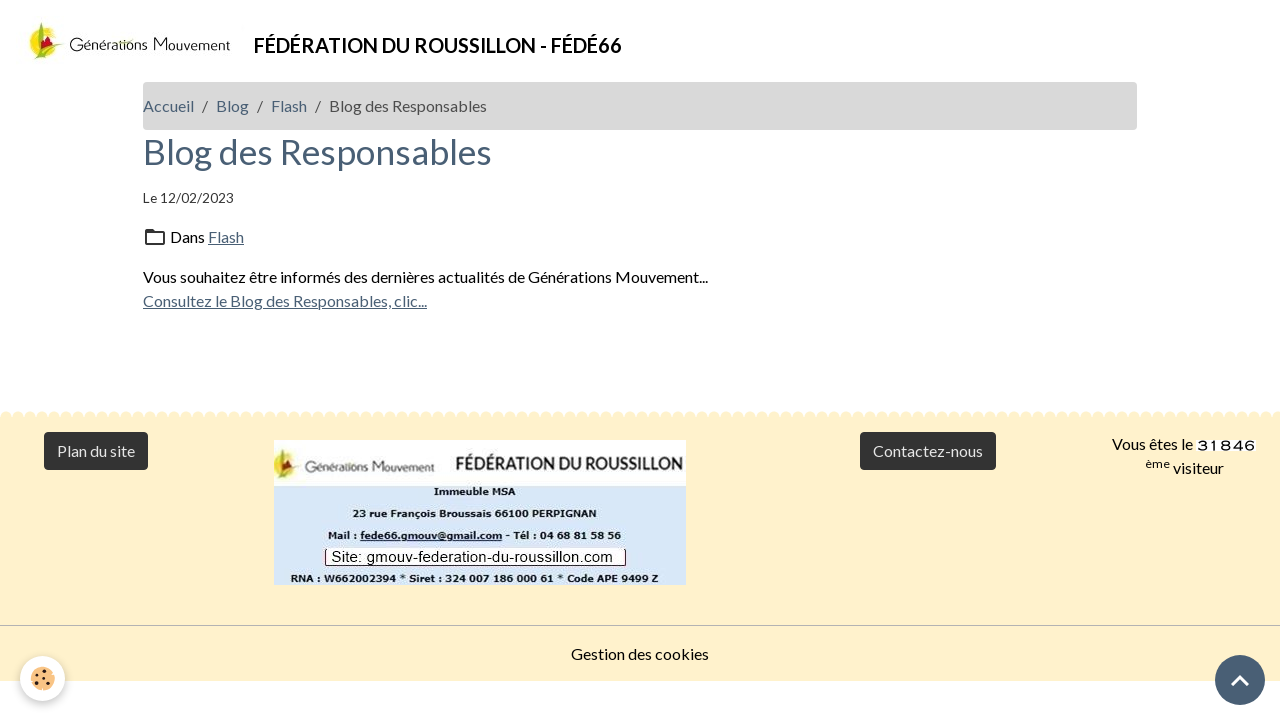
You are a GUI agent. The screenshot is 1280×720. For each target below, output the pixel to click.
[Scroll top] (1240, 680)
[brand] (319, 41)
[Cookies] (42, 678)
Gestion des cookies (640, 653)
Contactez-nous (928, 450)
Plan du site (96, 450)
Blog (232, 105)
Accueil (168, 105)
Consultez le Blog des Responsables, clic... (285, 300)
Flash (289, 105)
